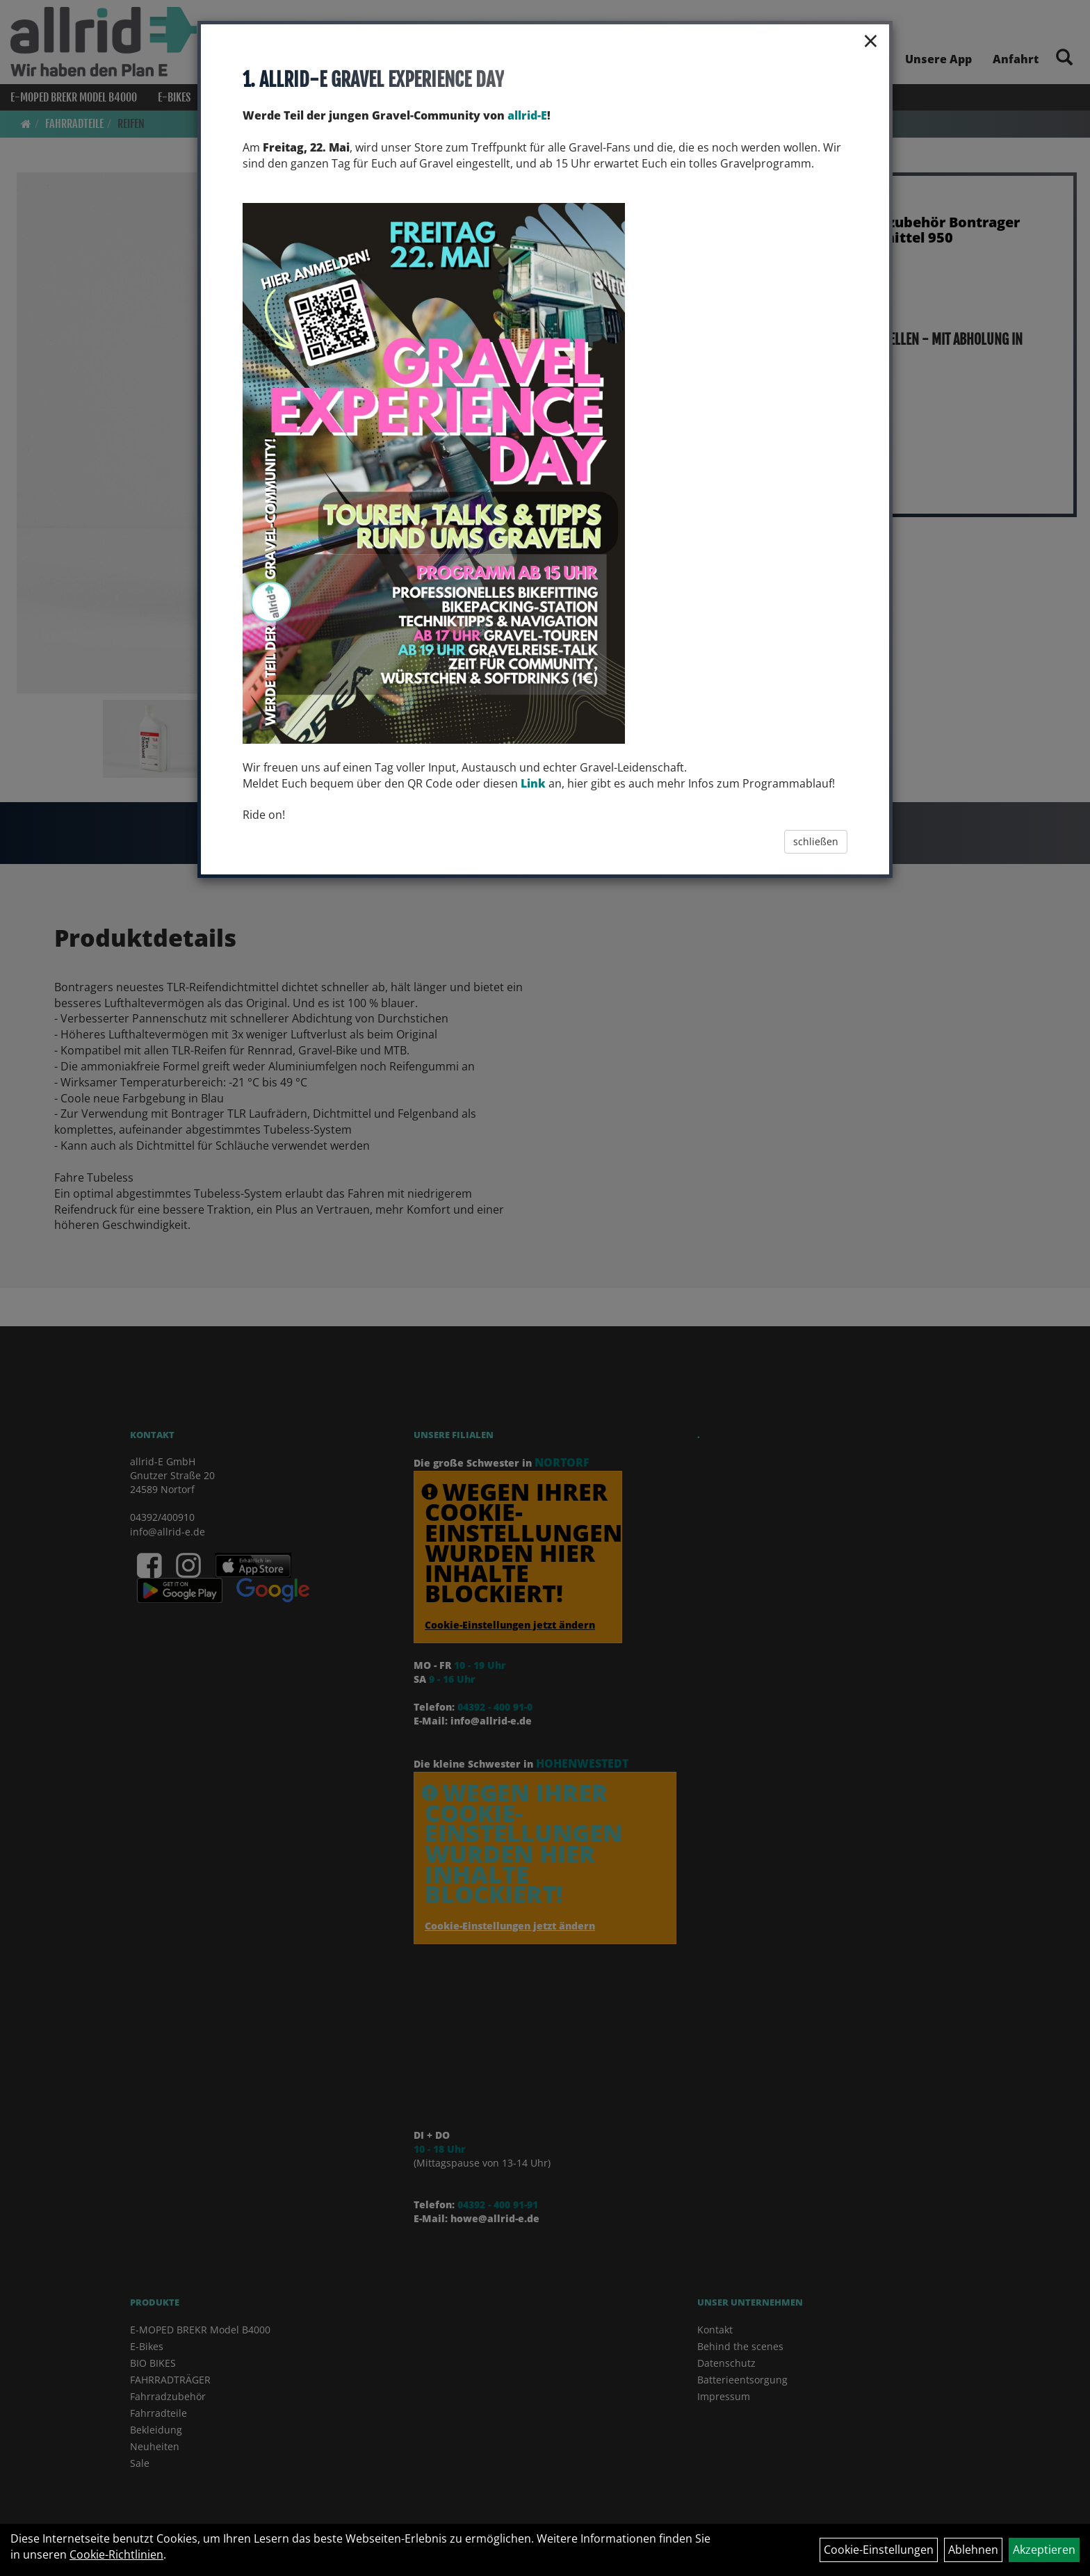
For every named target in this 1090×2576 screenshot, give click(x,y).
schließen (815, 841)
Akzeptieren (1044, 2549)
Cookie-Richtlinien (116, 2554)
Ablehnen (973, 2549)
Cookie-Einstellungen (879, 2549)
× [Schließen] (871, 40)
